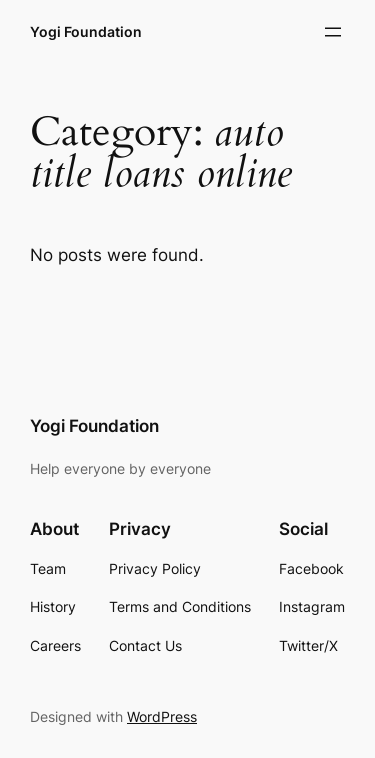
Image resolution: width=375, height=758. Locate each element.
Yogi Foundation (86, 31)
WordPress (162, 716)
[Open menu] (333, 32)
